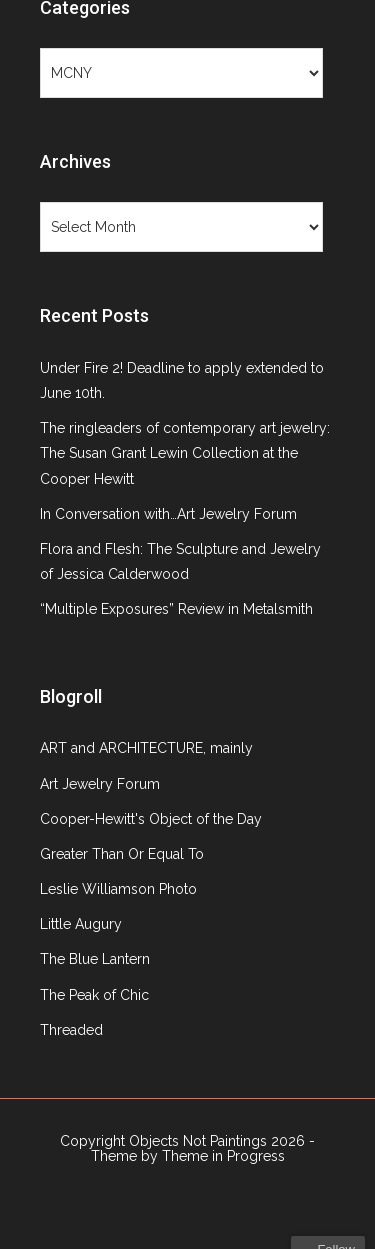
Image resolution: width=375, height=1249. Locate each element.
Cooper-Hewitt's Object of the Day (151, 819)
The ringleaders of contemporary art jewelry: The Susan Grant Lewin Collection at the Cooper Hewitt (185, 453)
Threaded (71, 1030)
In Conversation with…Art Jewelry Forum (168, 514)
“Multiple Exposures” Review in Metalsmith (176, 609)
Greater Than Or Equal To (122, 854)
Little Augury (81, 924)
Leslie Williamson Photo (118, 889)
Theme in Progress (223, 1156)
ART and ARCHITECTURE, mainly (146, 748)
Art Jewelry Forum (100, 784)
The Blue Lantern (95, 959)
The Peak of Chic (94, 995)
